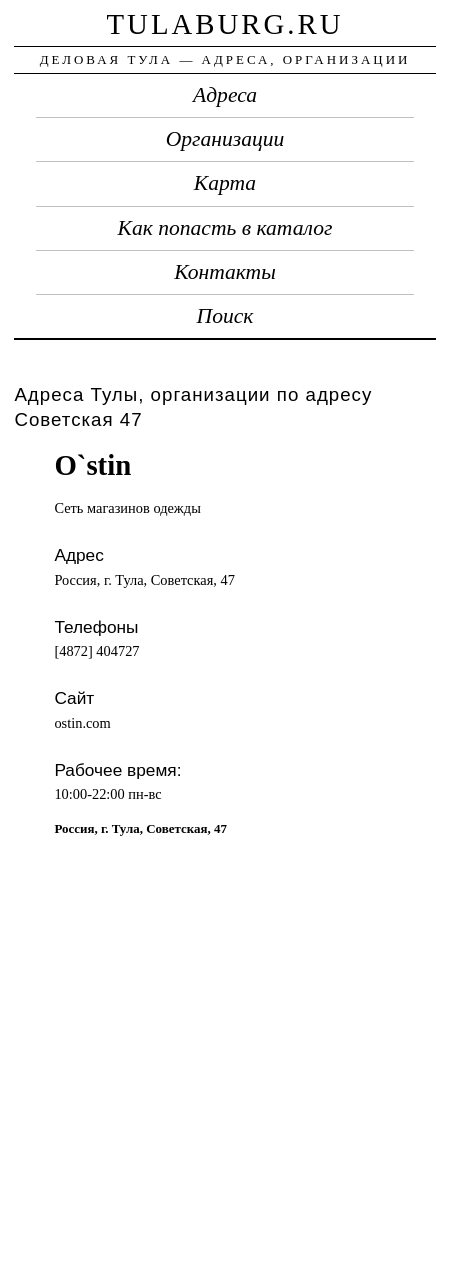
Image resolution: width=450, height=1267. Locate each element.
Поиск (225, 316)
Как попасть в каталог (225, 228)
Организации (225, 139)
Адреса (225, 95)
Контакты (225, 272)
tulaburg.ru (225, 24)
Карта (225, 183)
